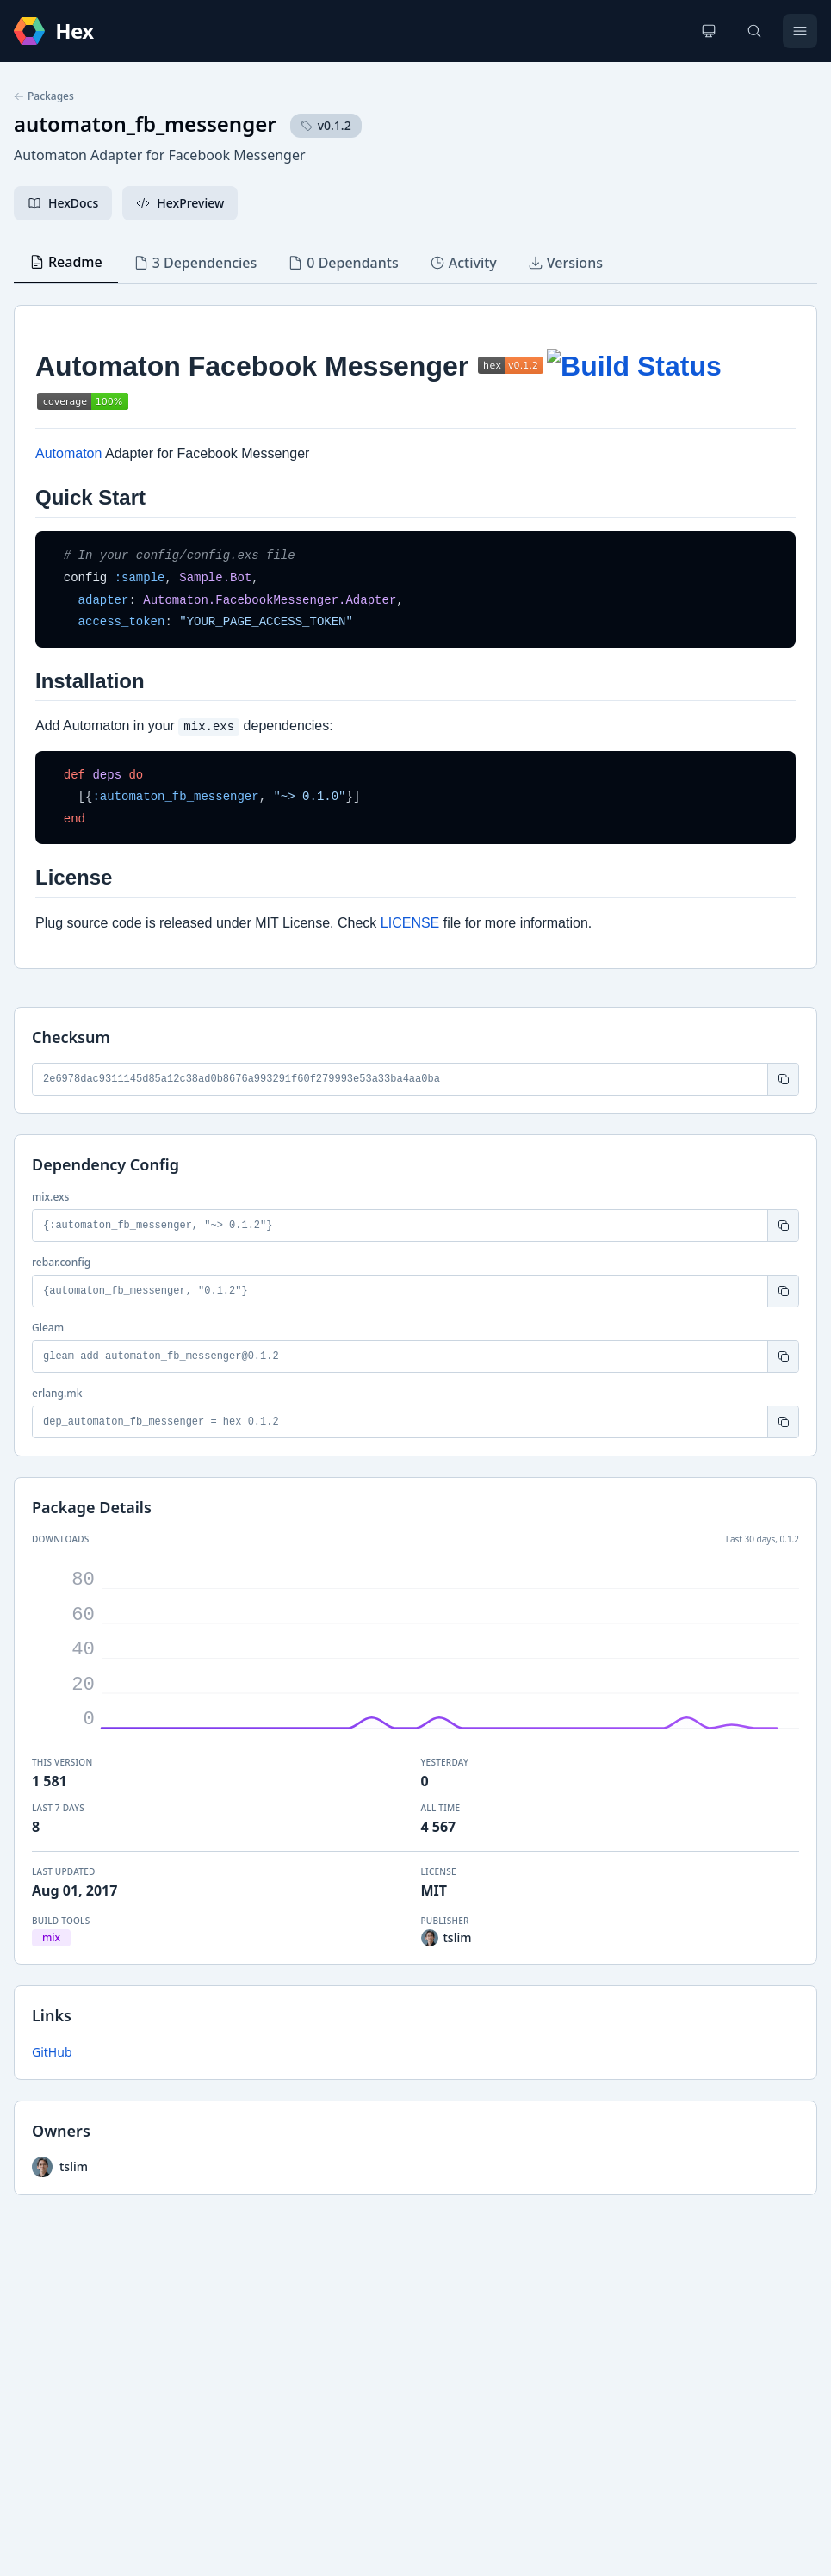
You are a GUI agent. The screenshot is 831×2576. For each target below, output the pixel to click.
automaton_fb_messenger (145, 123)
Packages (44, 96)
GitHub (52, 2052)
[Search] (754, 31)
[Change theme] (708, 31)
